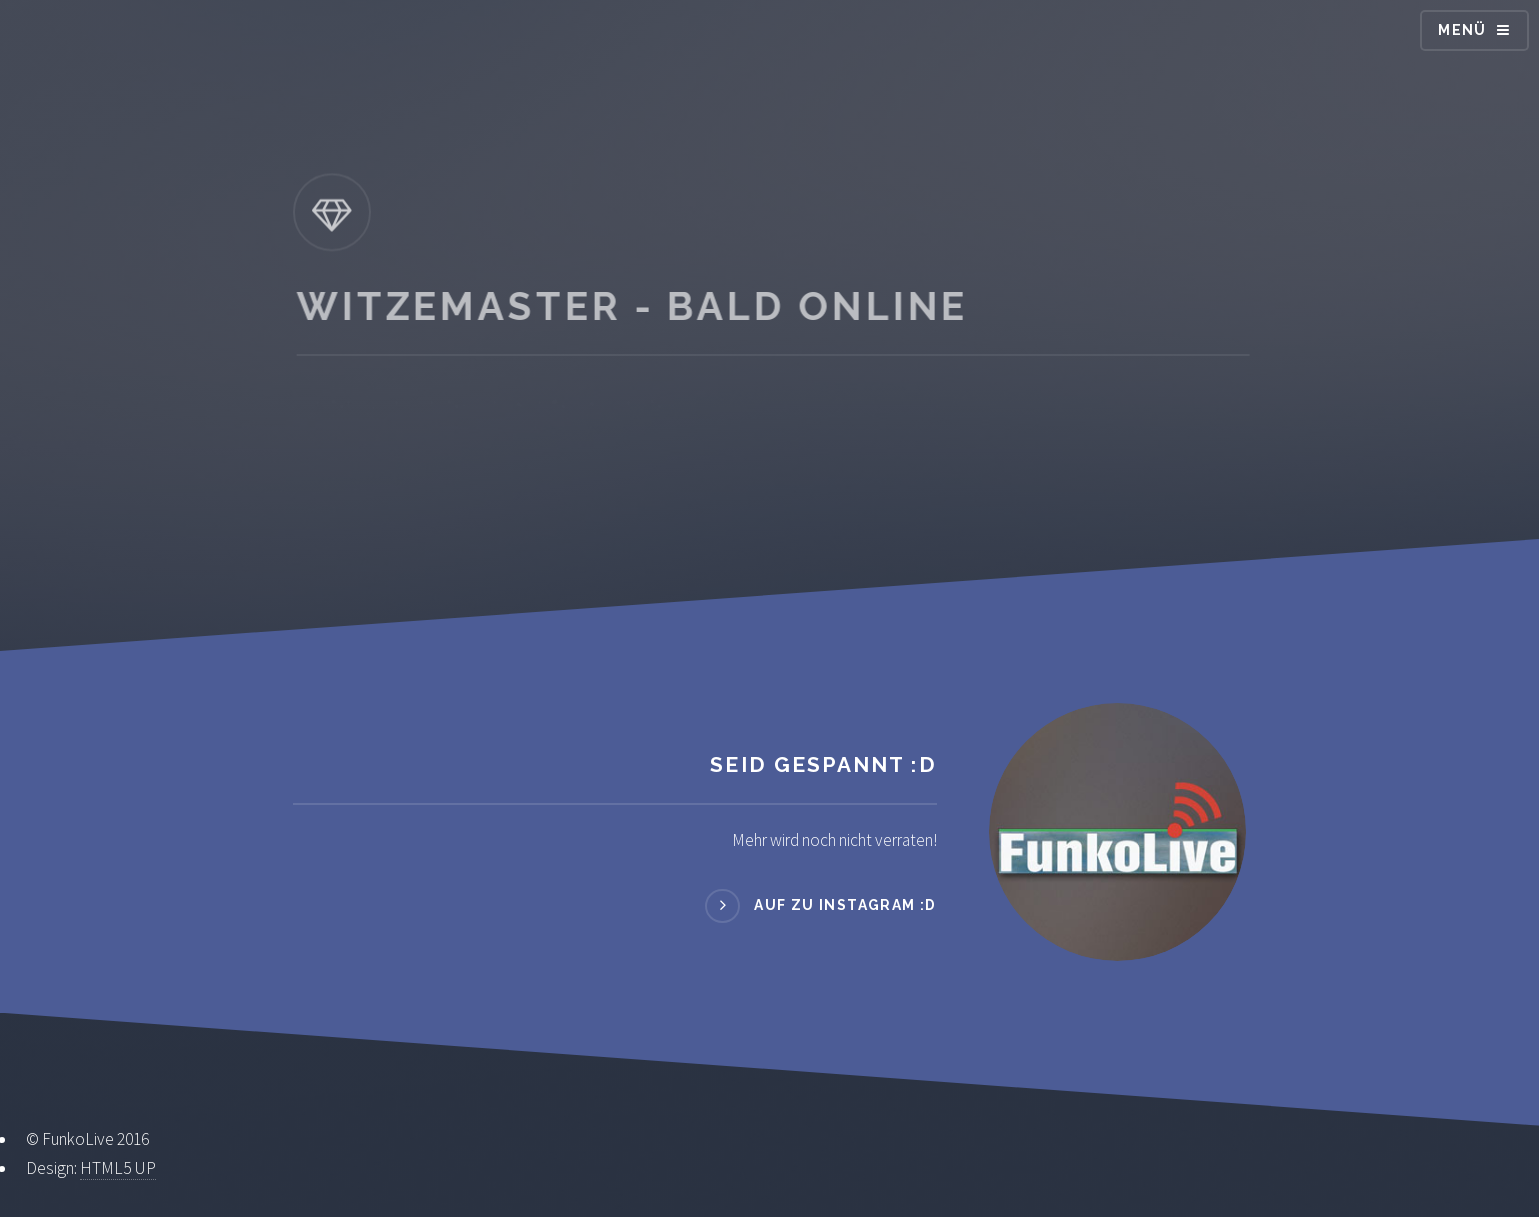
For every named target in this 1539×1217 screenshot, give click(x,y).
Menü (1462, 30)
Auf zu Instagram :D (845, 905)
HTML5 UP (118, 1168)
